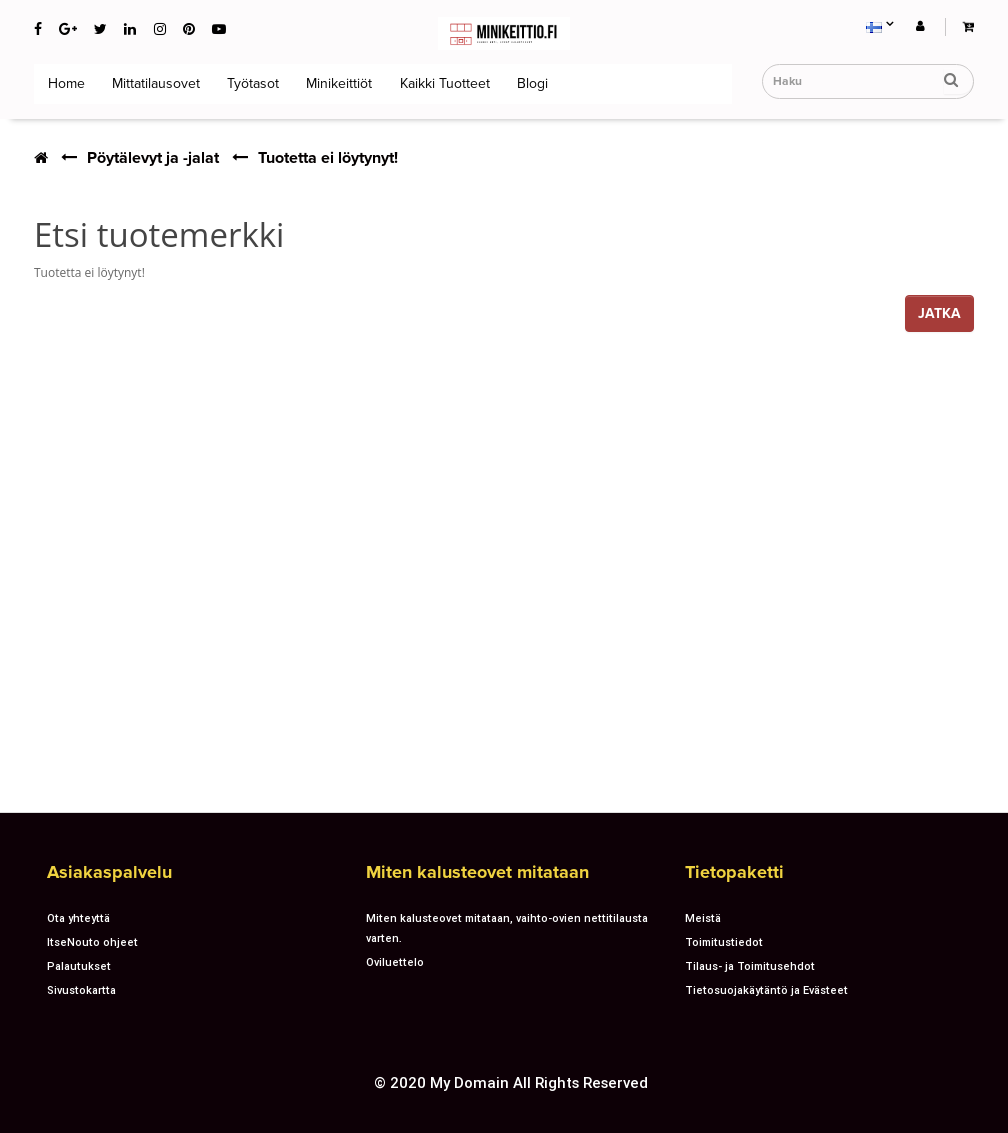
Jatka (939, 313)
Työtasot (251, 83)
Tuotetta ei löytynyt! (328, 158)
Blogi (530, 83)
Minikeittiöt (337, 83)
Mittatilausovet (154, 83)
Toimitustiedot (724, 942)
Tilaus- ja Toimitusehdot (750, 966)
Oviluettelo (395, 962)
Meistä (703, 918)
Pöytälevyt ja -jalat (153, 158)
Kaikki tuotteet (443, 83)
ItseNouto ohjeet (92, 942)
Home (64, 83)
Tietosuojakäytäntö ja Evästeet (766, 990)
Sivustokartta (81, 990)
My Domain (469, 1082)
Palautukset (79, 966)
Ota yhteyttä (78, 918)
